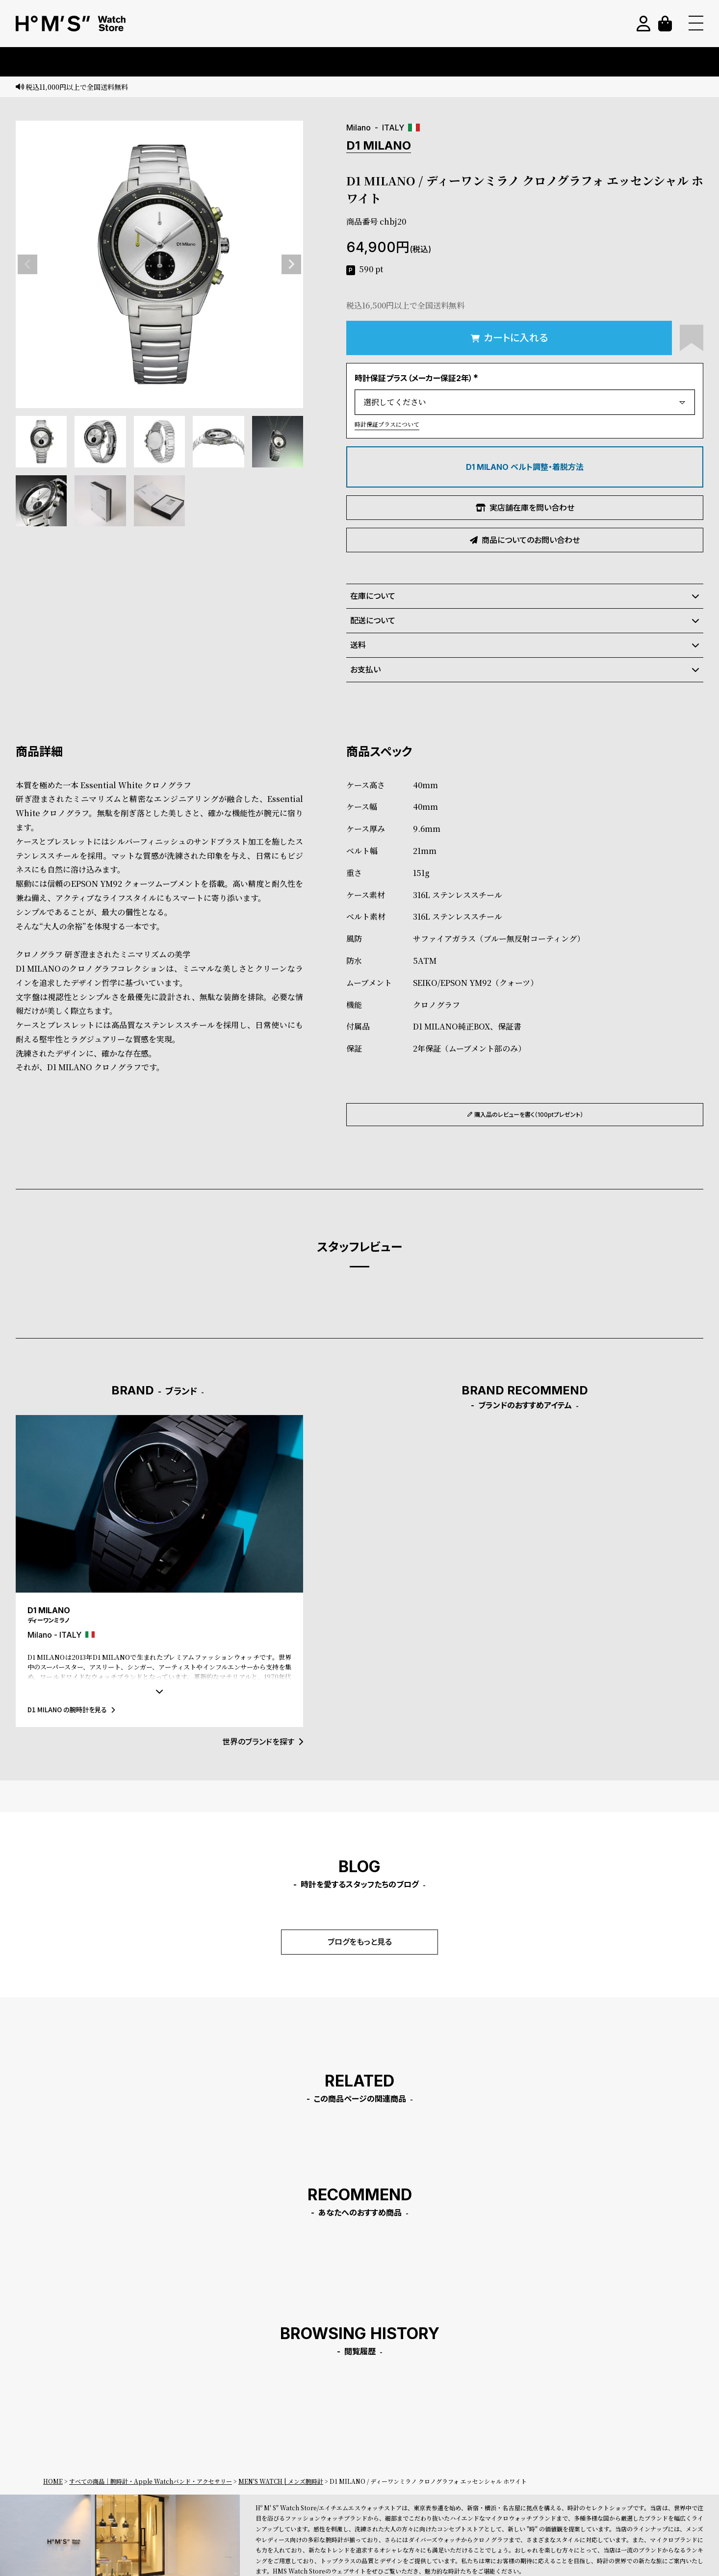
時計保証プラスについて (387, 424)
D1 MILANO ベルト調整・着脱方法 (525, 467)
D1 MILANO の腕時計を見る (71, 1709)
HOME (53, 2481)
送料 (524, 645)
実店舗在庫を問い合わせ (525, 508)
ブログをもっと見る (360, 1942)
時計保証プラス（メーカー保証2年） (418, 378)
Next (291, 264)
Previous (27, 264)
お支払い (524, 669)
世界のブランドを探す (262, 1742)
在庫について (524, 596)
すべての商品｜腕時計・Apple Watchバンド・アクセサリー (150, 2481)
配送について (524, 620)
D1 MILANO (378, 145)
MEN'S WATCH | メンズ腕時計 (280, 2481)
